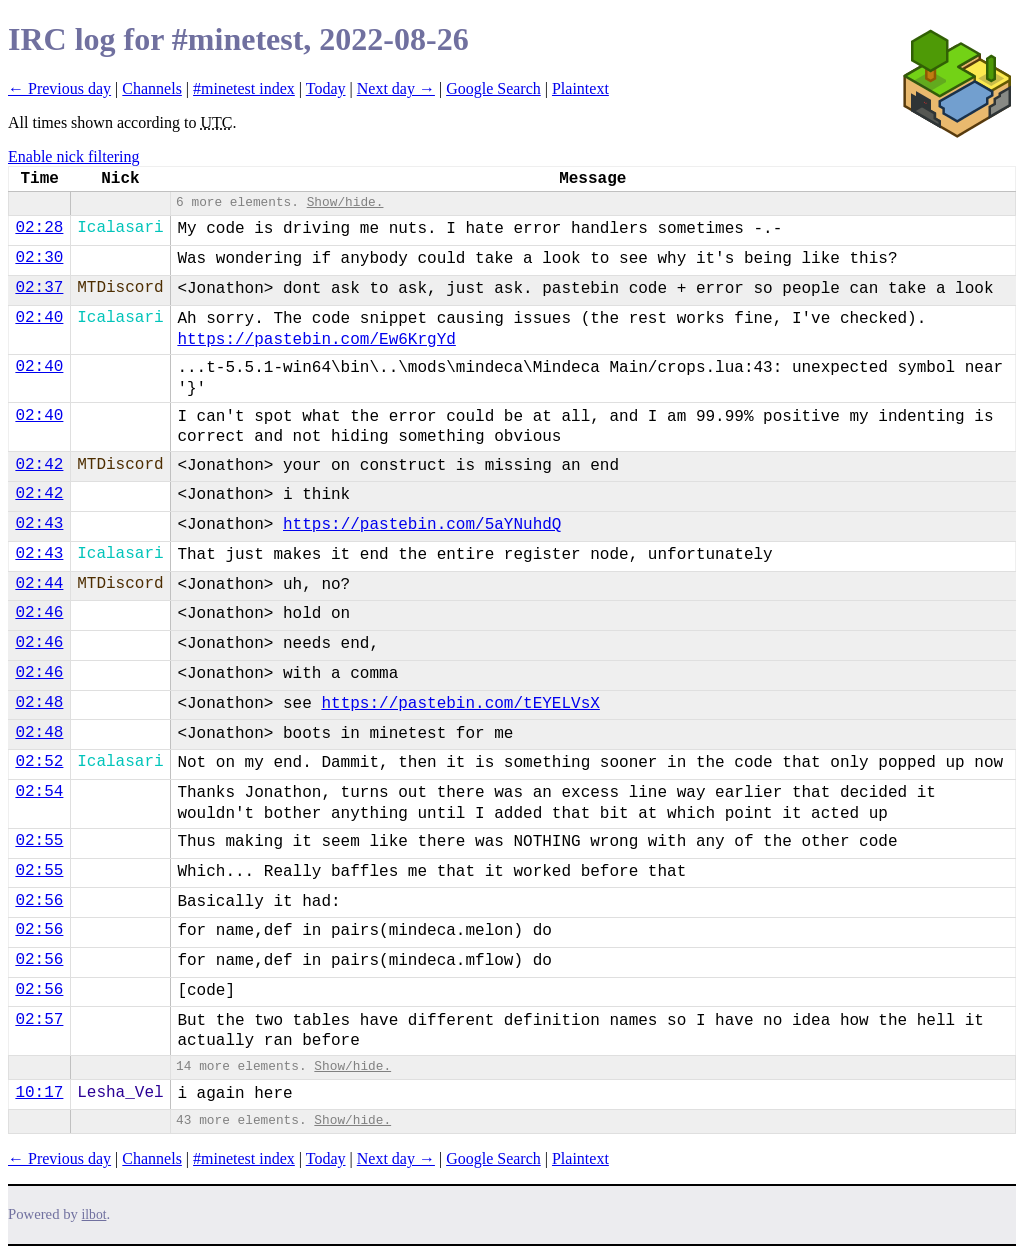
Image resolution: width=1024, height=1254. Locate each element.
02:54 (39, 792)
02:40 (39, 318)
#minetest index (244, 88)
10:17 (39, 1093)
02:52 (39, 762)
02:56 (39, 901)
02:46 (39, 613)
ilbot (94, 1214)
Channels (152, 88)
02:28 (39, 228)
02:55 (39, 841)
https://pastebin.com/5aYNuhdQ (422, 525)
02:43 (39, 524)
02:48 (39, 703)
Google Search (493, 88)
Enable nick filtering (74, 156)
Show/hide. (345, 202)
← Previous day (59, 88)
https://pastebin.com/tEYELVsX (460, 704)
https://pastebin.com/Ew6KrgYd (316, 340)
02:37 (39, 288)
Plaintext (580, 88)
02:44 (39, 584)
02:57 (39, 1020)
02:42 (39, 465)
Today (326, 88)
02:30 (39, 258)
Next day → (396, 88)
